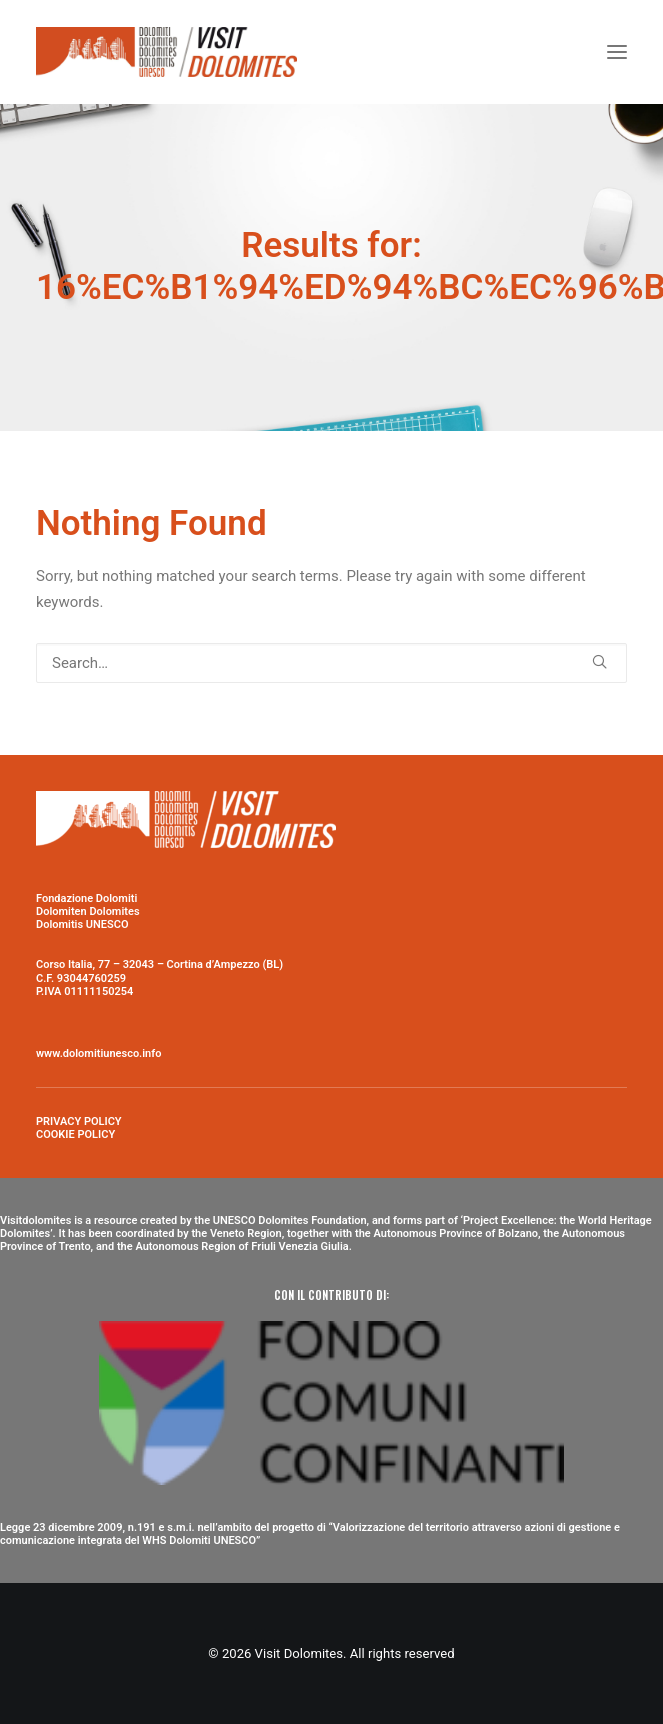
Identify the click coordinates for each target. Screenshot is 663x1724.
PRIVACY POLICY (79, 1121)
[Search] (331, 663)
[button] (617, 52)
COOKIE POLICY (75, 1134)
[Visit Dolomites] (166, 52)
